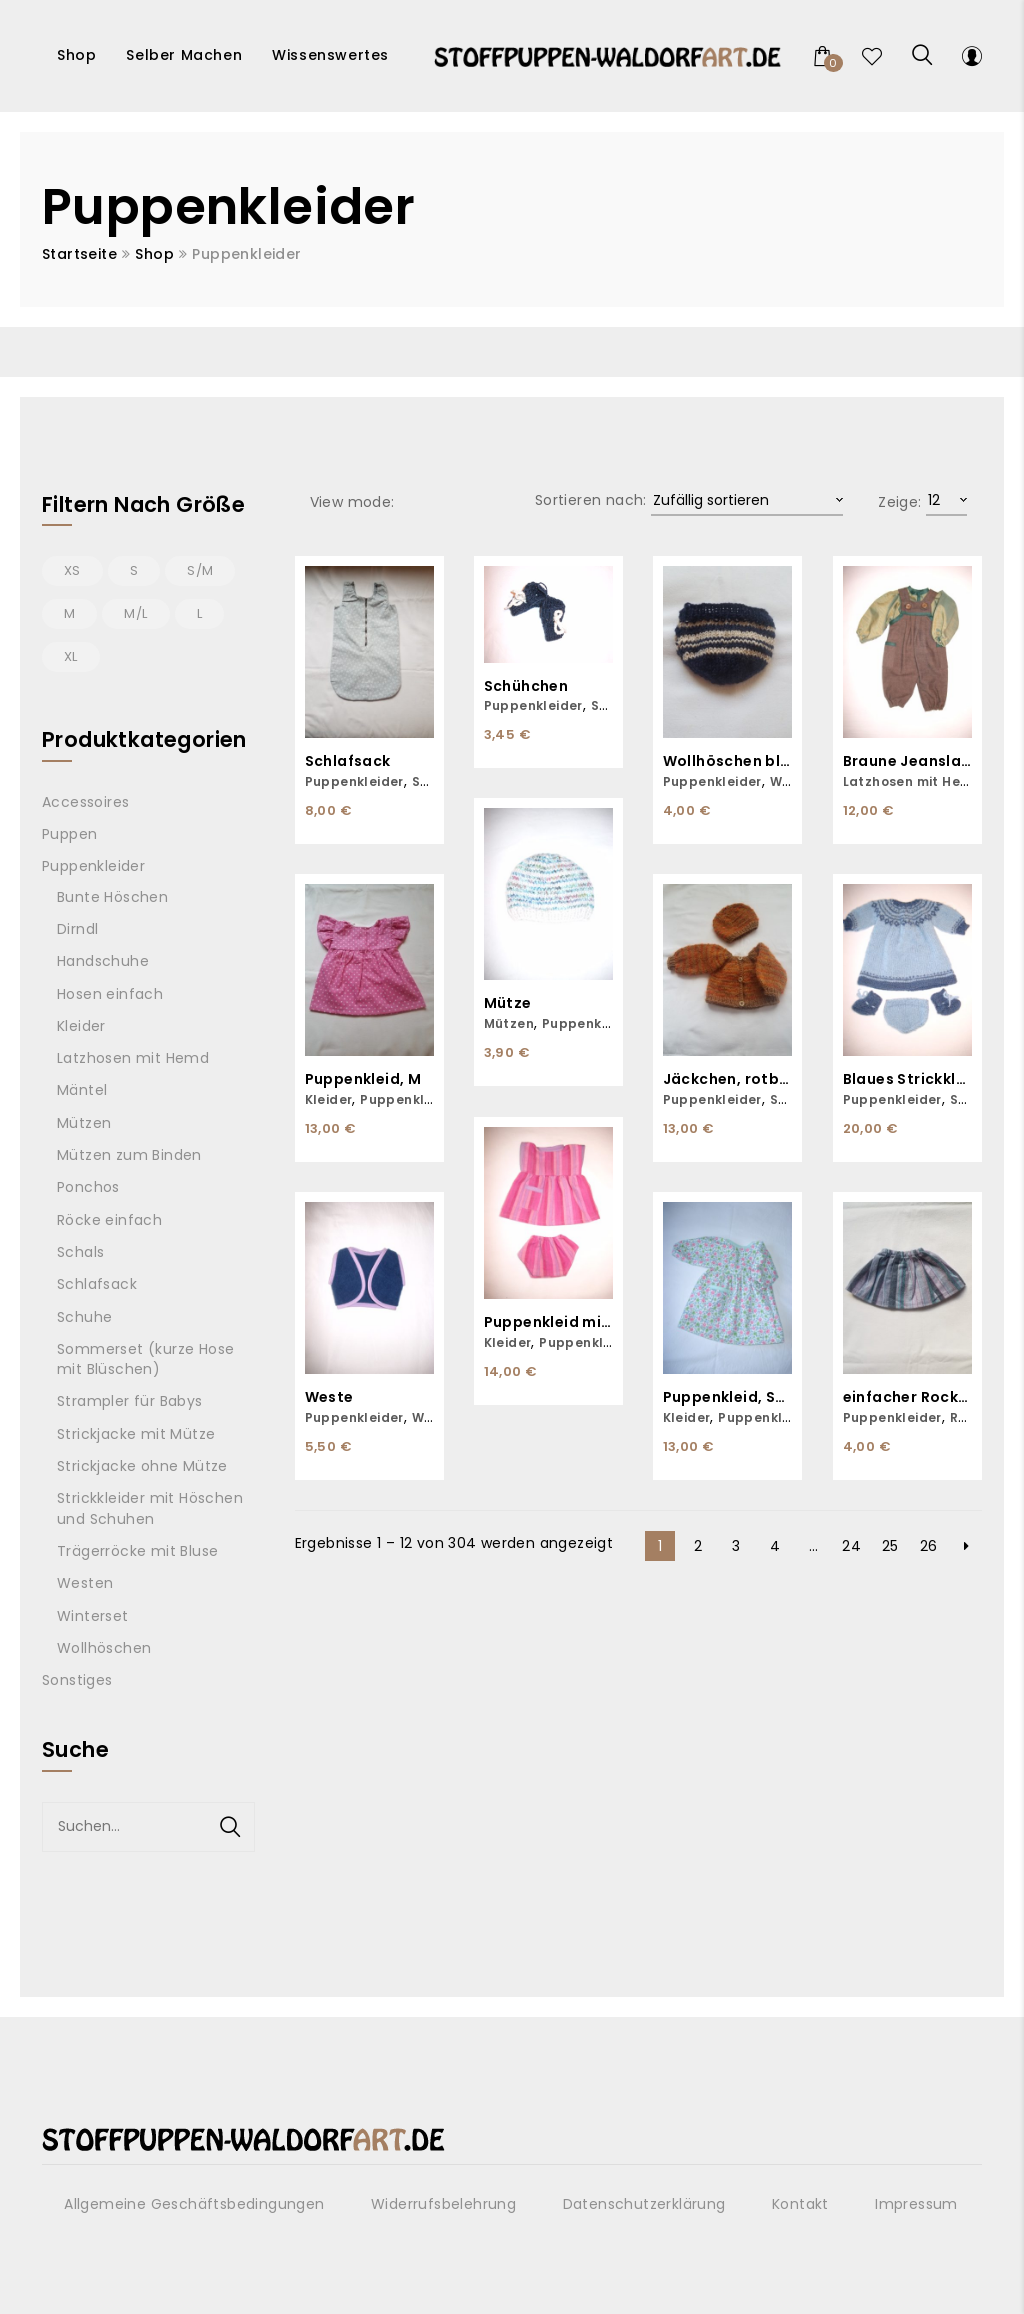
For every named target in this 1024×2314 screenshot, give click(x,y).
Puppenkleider (354, 781)
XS (72, 570)
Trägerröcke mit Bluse (137, 1551)
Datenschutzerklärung (644, 2204)
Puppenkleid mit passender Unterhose (548, 1322)
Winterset (93, 1616)
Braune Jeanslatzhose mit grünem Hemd (907, 761)
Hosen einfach (110, 994)
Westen (85, 1583)
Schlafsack (348, 761)
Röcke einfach (109, 1220)
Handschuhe (103, 961)
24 (851, 1546)
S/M (200, 570)
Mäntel (82, 1090)
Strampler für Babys (130, 1401)
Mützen (509, 1023)
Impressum (916, 2204)
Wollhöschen (104, 1648)
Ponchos (88, 1187)
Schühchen (526, 686)
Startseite (79, 254)
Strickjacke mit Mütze (136, 1434)
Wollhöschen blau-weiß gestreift (727, 761)
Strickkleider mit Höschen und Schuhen (150, 1508)
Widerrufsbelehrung (443, 2204)
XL (71, 656)
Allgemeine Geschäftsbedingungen (194, 2204)
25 (890, 1546)
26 (929, 1546)
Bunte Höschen (112, 897)
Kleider (329, 1099)
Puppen (69, 834)
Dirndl (77, 929)
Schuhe (84, 1317)
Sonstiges (77, 1680)
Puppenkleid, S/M (727, 1397)
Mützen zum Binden (129, 1155)
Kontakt (800, 2204)
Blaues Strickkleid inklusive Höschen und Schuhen (907, 1079)
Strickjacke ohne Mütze (142, 1466)
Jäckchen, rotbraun (727, 1079)
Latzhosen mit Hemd (912, 781)
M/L (135, 613)
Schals (80, 1252)
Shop (154, 254)
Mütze (508, 1003)
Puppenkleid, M (363, 1079)
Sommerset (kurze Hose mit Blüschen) (145, 1359)
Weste (329, 1397)
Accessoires (85, 802)
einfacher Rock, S (907, 1397)
